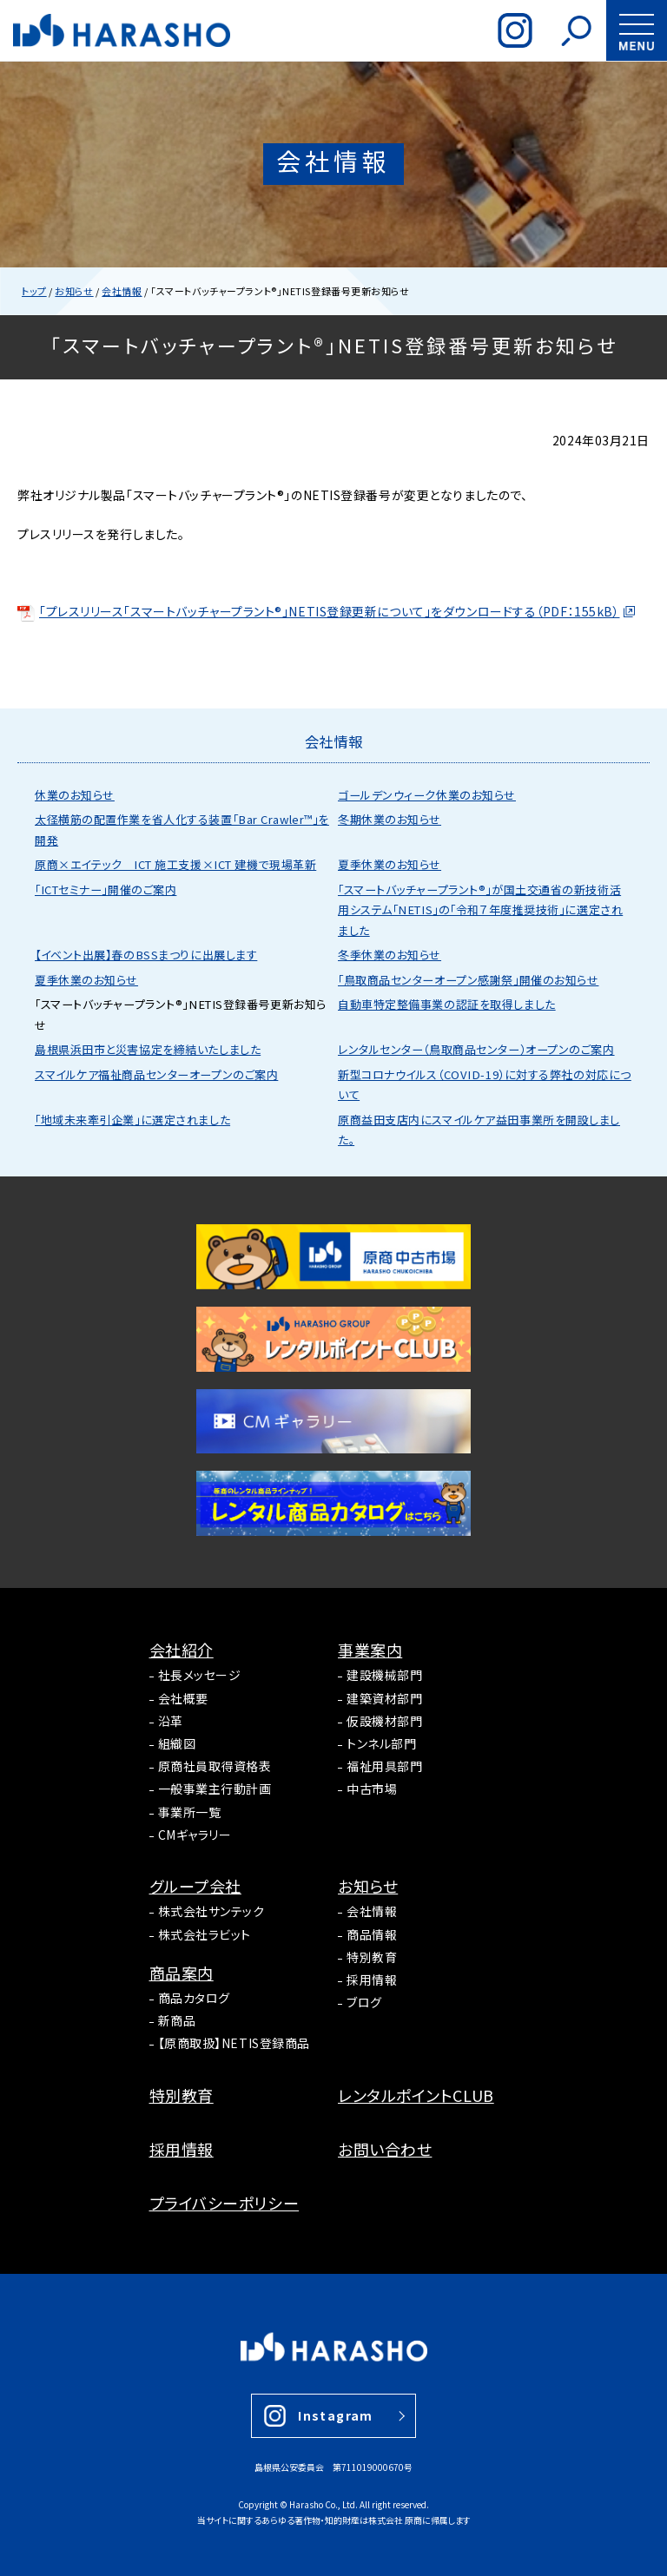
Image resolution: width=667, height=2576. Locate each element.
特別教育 (372, 1957)
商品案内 (181, 1972)
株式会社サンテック (211, 1911)
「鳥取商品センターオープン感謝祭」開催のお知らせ (468, 980)
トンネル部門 (381, 1743)
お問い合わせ (385, 2149)
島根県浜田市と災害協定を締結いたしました (148, 1049)
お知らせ (368, 1885)
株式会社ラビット (204, 1934)
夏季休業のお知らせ (389, 864)
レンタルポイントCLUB (416, 2095)
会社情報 (372, 1911)
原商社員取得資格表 (215, 1766)
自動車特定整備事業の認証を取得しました (447, 1004)
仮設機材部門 (384, 1720)
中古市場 (372, 1788)
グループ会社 (195, 1885)
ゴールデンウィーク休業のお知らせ (427, 795)
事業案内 (370, 1649)
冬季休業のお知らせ (389, 954)
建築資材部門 (384, 1698)
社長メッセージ (199, 1674)
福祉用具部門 (384, 1766)
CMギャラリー (195, 1834)
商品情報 (372, 1934)
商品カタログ (194, 1997)
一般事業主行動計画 (215, 1788)
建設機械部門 (384, 1674)
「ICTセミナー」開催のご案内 (105, 889)
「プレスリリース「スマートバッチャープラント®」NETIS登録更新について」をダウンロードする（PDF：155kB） (318, 611)
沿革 (170, 1720)
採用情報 (372, 1979)
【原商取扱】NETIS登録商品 (234, 2043)
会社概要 (183, 1698)
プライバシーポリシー (224, 2202)
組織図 (177, 1743)
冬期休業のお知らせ (389, 819)
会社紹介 (181, 1649)
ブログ (364, 2002)
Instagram (335, 2415)
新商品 (177, 2020)
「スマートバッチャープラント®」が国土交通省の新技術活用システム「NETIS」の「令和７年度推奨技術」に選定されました (480, 910)
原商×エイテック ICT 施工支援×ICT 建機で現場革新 (175, 864)
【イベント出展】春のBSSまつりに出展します (146, 954)
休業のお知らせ (75, 795)
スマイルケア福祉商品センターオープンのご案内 (156, 1074)
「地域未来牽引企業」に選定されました (132, 1119)
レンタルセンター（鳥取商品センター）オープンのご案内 (476, 1049)
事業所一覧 (189, 1812)
